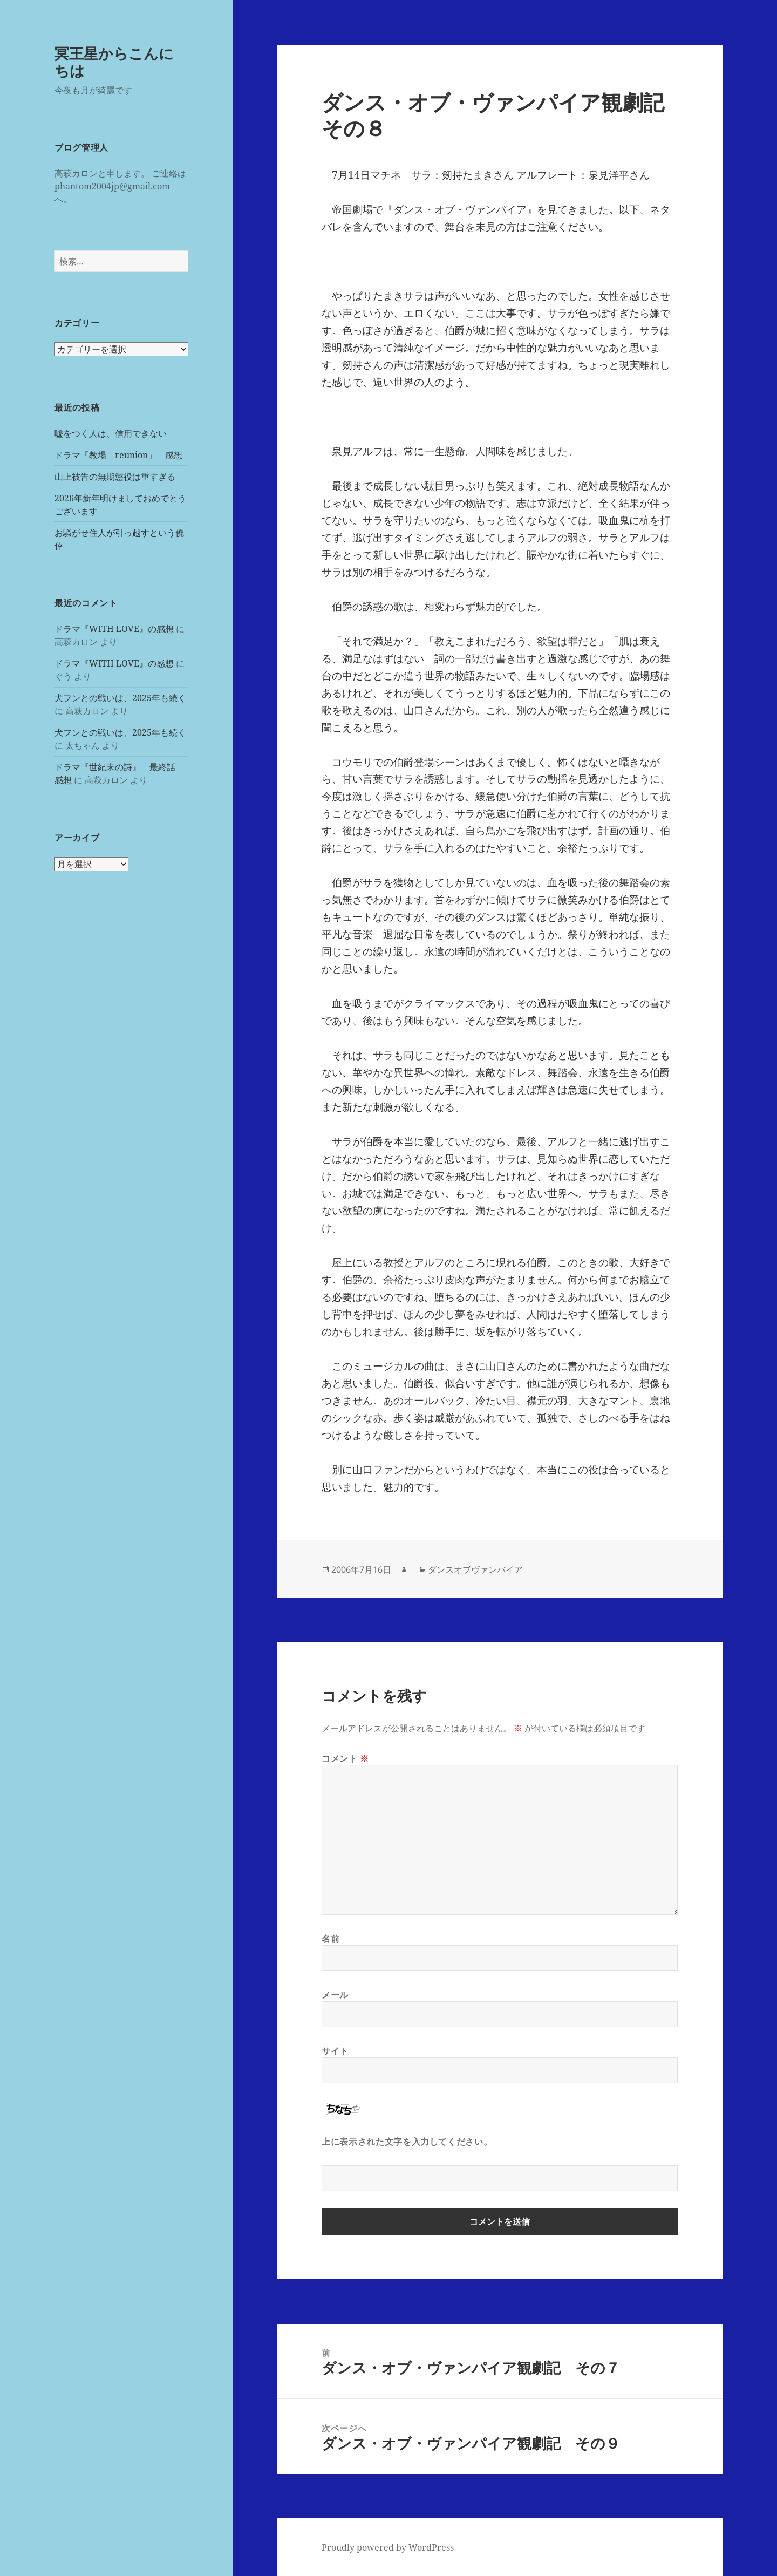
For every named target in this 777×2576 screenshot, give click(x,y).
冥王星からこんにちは (114, 61)
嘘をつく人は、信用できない (110, 433)
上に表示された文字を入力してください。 (407, 2141)
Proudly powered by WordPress (388, 2547)
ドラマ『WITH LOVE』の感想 (114, 629)
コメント (345, 1758)
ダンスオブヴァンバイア (475, 1569)
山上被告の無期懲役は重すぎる (114, 476)
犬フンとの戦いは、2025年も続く (120, 698)
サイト (335, 2051)
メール (335, 1995)
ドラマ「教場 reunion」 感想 (118, 455)
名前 (330, 1939)
